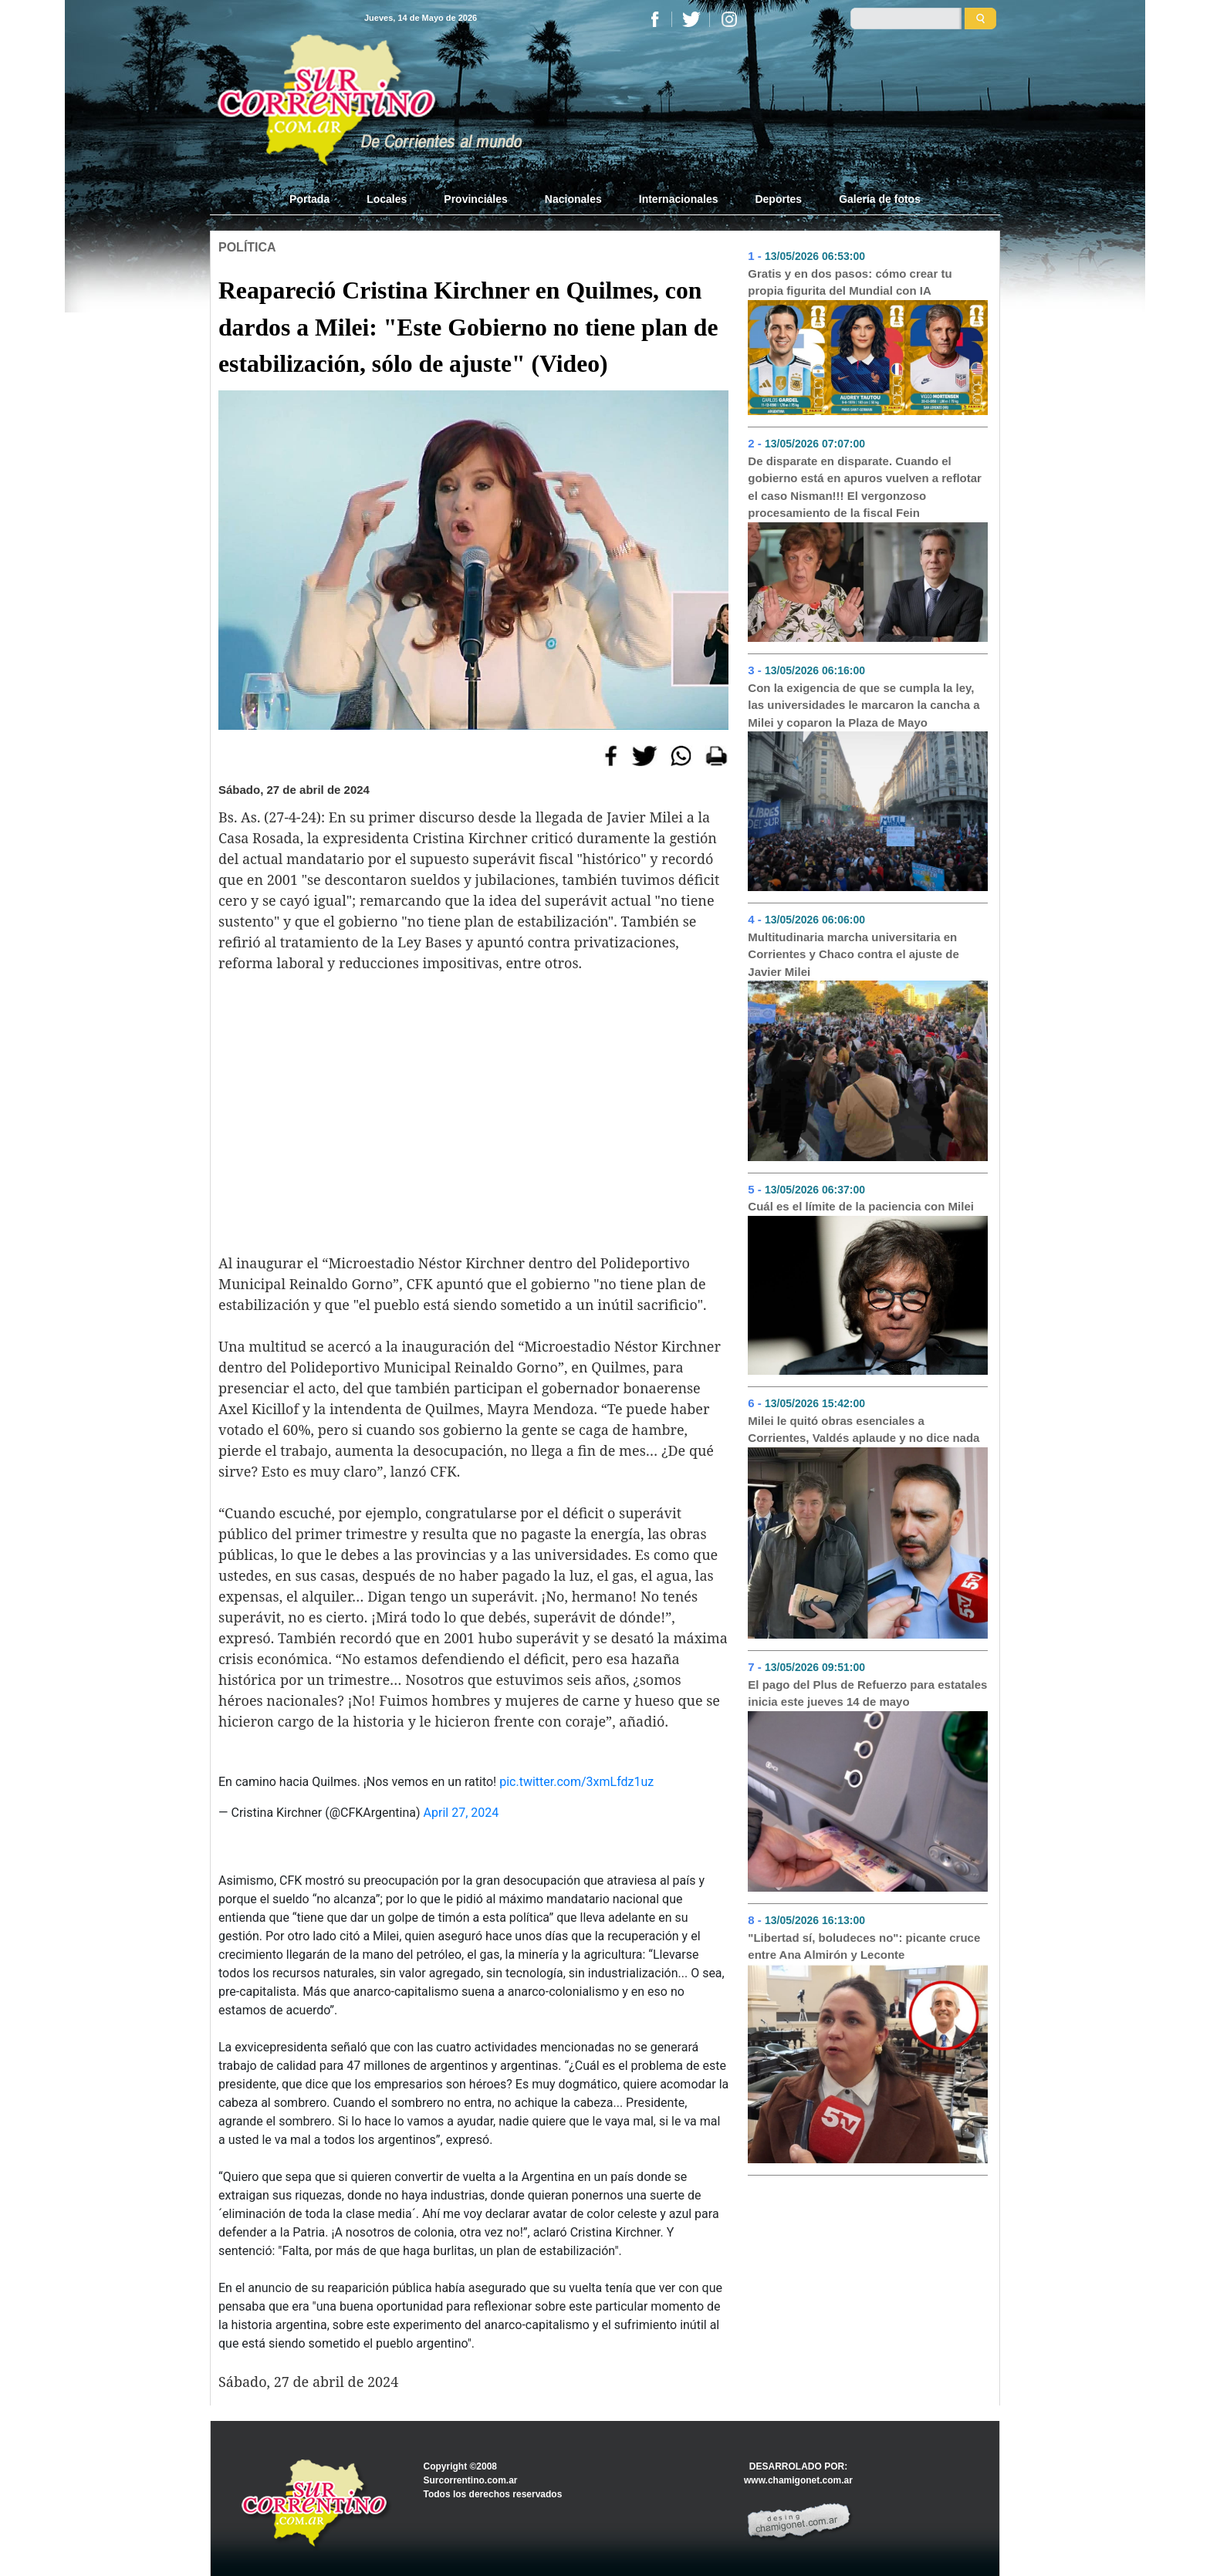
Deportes (778, 199)
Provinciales (476, 199)
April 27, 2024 (461, 1812)
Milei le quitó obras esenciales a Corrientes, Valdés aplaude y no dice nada (863, 1429)
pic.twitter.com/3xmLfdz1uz (576, 1781)
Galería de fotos (880, 199)
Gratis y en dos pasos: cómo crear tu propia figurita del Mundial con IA (849, 282)
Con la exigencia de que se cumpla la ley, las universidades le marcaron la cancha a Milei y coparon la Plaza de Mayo (863, 705)
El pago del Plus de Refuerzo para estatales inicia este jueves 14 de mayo (867, 1693)
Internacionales (678, 199)
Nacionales (573, 199)
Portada (318, 198)
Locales (387, 199)
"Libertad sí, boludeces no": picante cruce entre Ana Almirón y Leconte (864, 1946)
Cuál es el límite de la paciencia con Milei (861, 1206)
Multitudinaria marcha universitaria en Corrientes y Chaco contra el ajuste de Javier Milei (853, 954)
